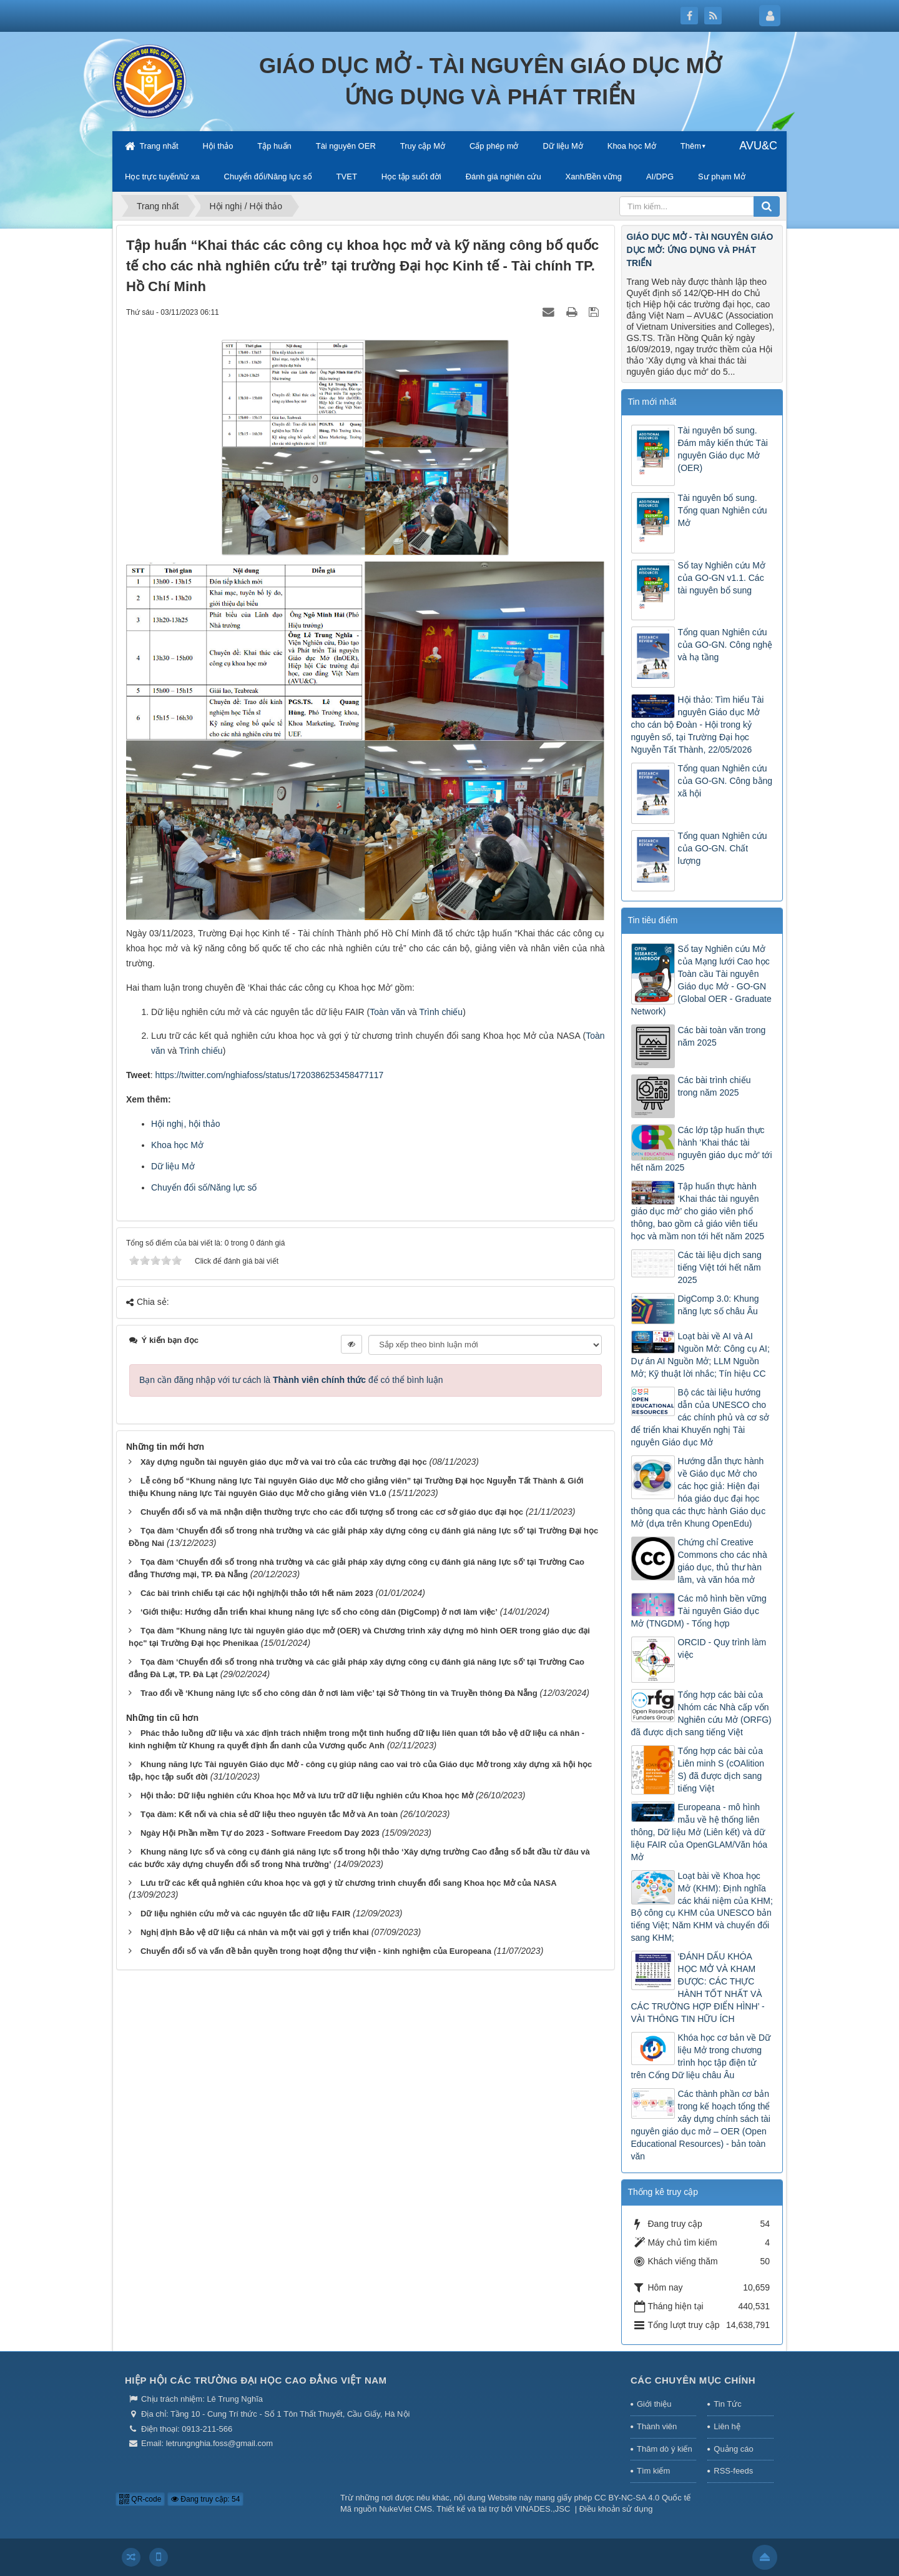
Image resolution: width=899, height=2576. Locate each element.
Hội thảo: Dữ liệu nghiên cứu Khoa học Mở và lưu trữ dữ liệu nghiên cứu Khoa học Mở (306, 1795)
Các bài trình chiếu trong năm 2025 (714, 1086)
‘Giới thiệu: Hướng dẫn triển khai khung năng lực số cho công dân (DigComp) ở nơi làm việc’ (319, 1612)
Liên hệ (727, 2426)
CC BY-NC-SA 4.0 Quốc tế (642, 2497)
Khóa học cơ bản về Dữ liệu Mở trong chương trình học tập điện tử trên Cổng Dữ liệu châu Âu (701, 2056)
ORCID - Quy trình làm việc (722, 1648)
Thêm (690, 146)
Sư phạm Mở (721, 176)
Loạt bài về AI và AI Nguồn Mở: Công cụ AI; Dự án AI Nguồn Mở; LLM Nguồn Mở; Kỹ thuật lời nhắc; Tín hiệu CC (700, 1355)
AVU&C (758, 145)
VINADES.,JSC (543, 2509)
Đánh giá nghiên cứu (503, 176)
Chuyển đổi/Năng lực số (268, 176)
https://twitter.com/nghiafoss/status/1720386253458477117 (269, 1075)
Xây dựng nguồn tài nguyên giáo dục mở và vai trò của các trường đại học (283, 1462)
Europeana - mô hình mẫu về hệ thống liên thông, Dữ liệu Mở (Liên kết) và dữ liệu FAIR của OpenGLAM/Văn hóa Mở (699, 1832)
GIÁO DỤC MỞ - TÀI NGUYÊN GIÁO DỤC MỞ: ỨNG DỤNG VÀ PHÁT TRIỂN (700, 250)
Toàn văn (387, 1012)
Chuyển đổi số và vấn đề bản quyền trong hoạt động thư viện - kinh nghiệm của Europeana (315, 1951)
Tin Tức (727, 2404)
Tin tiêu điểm (653, 920)
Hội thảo (217, 146)
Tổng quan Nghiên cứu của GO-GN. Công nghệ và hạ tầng (725, 644)
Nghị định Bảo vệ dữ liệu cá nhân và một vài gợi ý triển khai (254, 1932)
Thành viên (657, 2426)
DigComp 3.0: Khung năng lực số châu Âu (718, 1305)
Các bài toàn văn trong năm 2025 (722, 1036)
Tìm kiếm (653, 2470)
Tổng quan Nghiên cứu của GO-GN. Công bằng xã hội (725, 780)
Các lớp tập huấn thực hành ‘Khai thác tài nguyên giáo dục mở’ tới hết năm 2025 (701, 1148)
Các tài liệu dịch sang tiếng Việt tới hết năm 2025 (720, 1267)
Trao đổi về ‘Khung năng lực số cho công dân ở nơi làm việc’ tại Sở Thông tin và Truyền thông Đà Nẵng (339, 1693)
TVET (347, 176)
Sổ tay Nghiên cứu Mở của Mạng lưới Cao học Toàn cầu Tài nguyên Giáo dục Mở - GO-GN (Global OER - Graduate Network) (701, 980)
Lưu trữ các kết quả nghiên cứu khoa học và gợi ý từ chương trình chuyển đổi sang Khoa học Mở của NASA (348, 1883)
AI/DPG (660, 176)
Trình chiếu (441, 1012)
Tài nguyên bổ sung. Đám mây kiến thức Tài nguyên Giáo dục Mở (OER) (723, 449)
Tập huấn (274, 146)
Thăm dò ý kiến (664, 2449)
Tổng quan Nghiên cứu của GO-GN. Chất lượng (722, 848)
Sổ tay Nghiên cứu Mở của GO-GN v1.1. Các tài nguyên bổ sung (721, 577)
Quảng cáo (733, 2449)
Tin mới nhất (652, 402)
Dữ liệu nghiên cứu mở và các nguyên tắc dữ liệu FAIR (245, 1913)
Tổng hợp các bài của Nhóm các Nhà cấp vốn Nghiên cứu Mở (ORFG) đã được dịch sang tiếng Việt (701, 1713)
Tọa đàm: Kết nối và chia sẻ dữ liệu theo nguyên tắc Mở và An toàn (269, 1814)
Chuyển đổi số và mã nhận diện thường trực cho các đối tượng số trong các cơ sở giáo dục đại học (331, 1512)
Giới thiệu (654, 2404)
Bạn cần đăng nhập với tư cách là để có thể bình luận (291, 1380)
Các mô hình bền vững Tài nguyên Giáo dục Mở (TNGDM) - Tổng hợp (699, 1610)
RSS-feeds (733, 2470)
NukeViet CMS (405, 2509)
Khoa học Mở (631, 146)
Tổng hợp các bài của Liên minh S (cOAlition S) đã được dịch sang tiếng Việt (721, 1769)
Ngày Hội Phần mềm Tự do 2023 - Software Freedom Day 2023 (260, 1833)
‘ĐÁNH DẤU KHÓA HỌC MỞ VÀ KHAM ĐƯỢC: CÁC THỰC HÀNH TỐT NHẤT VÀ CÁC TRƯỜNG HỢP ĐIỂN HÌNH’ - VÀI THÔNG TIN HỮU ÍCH (698, 1987)
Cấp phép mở (494, 146)
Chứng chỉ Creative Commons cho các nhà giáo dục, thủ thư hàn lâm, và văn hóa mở (722, 1561)
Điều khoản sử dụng (616, 2509)
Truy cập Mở (422, 146)
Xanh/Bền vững (594, 176)
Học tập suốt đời (411, 176)
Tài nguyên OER (346, 146)
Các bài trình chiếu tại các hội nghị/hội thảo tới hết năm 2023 (256, 1593)
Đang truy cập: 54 (205, 2499)
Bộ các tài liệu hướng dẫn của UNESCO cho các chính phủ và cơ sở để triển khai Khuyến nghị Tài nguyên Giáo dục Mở (700, 1417)
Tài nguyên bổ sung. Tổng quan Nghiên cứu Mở (722, 510)
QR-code (140, 2499)
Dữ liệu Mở (562, 146)
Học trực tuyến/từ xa (162, 176)
